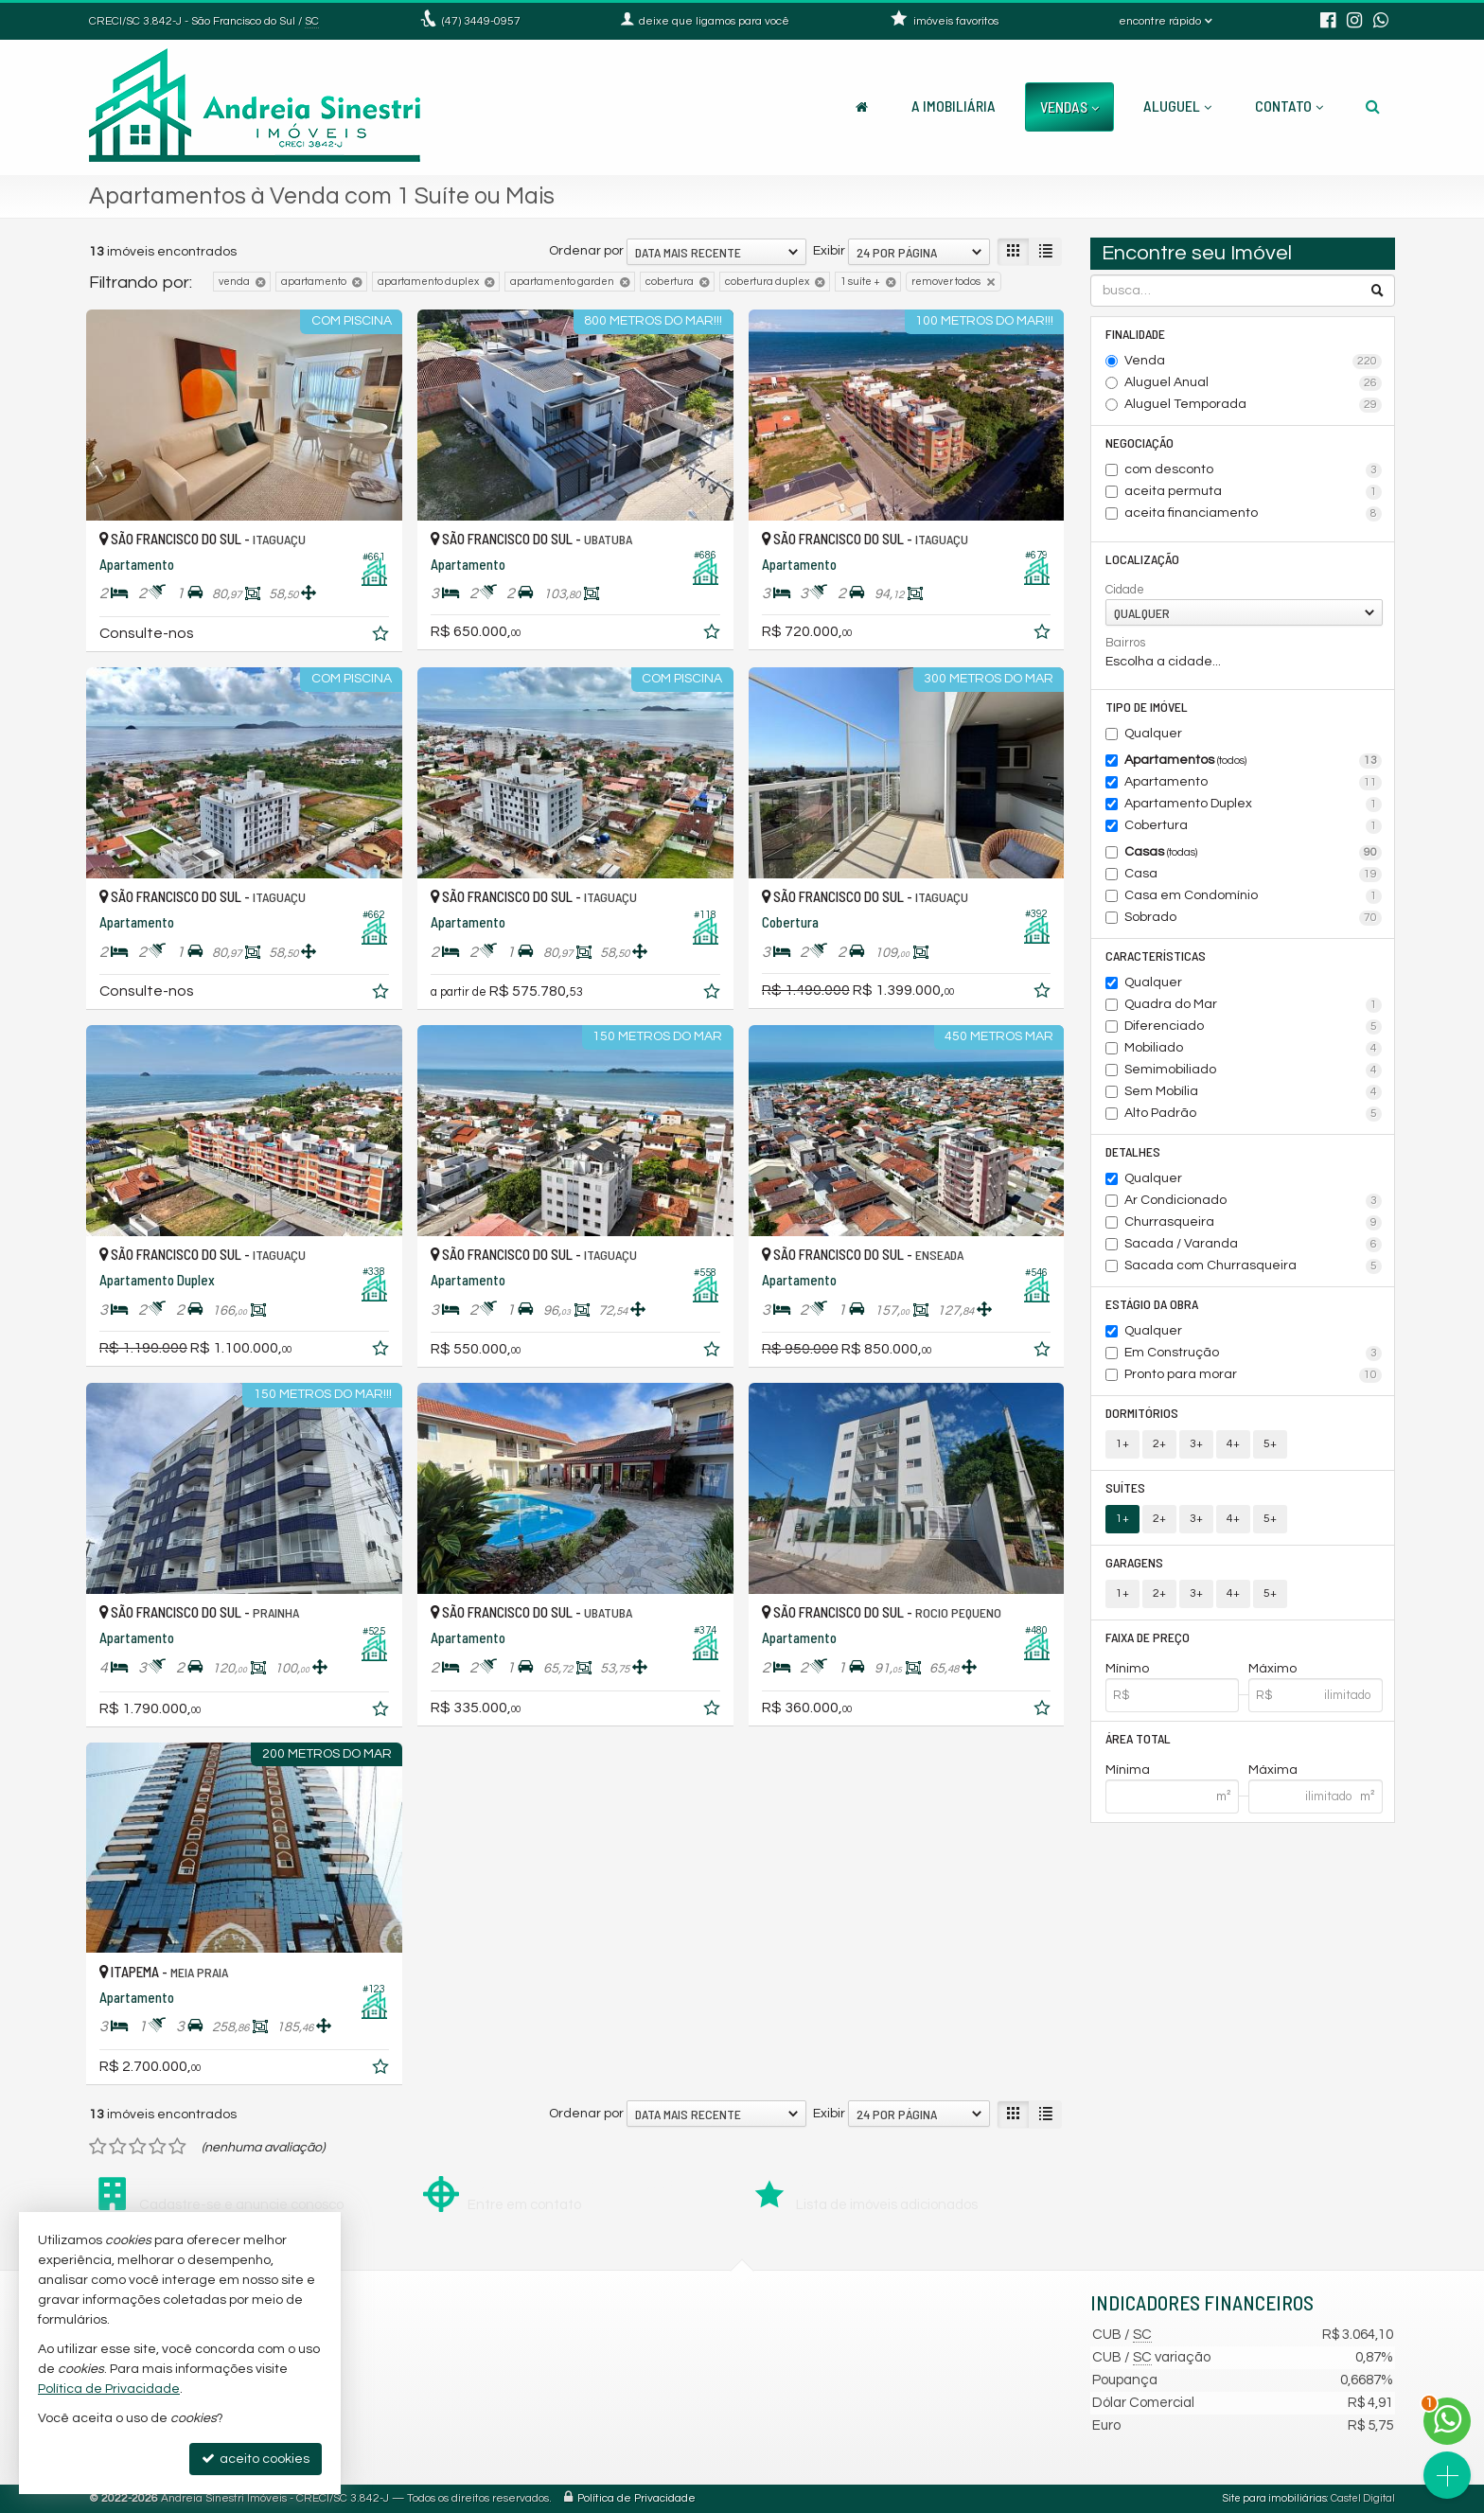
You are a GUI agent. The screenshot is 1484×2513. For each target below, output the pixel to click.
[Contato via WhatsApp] (1447, 2421)
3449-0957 (481, 21)
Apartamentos (1253, 761)
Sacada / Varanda (1253, 1244)
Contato (1289, 106)
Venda (1253, 361)
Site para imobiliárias (1275, 2498)
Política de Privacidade (636, 2498)
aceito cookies (255, 2458)
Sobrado (1253, 918)
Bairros (1125, 642)
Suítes (1125, 1487)
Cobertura (1253, 826)
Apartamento (1253, 782)
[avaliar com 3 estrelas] (138, 2146)
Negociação (1139, 442)
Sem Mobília (1253, 1092)
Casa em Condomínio (1253, 896)
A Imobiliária (953, 106)
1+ (1122, 1444)
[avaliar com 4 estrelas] (158, 2146)
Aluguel (1177, 106)
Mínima (1127, 1770)
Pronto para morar (1253, 1375)
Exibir (829, 250)
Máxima (1273, 1770)
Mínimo (1127, 1668)
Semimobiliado (1253, 1070)
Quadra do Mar (1253, 1005)
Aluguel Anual (1253, 383)
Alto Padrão (1253, 1114)
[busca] (1373, 106)
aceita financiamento (1253, 514)
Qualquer (1153, 733)
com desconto (1253, 470)
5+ (1270, 1444)
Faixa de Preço (1147, 1637)
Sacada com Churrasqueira (1253, 1266)
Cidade (1124, 589)
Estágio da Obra (1151, 1304)
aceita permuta (1253, 492)
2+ (1159, 1444)
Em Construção (1253, 1353)
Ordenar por (586, 250)
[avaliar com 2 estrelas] (118, 2146)
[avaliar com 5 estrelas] (177, 2146)
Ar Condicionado (1253, 1201)
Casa (1253, 874)
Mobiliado (1253, 1048)
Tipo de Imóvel (1146, 707)
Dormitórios (1141, 1413)
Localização (1142, 559)
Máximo (1272, 1668)
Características (1155, 955)
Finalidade (1135, 334)
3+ (1196, 1444)
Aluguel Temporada (1253, 405)
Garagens (1134, 1562)
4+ (1233, 1444)
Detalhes (1132, 1151)
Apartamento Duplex (1253, 804)
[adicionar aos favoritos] (382, 637)
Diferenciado (1253, 1027)
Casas (1253, 852)
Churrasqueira (1253, 1222)
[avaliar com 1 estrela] (98, 2146)
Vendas (1069, 106)
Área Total (1138, 1738)
